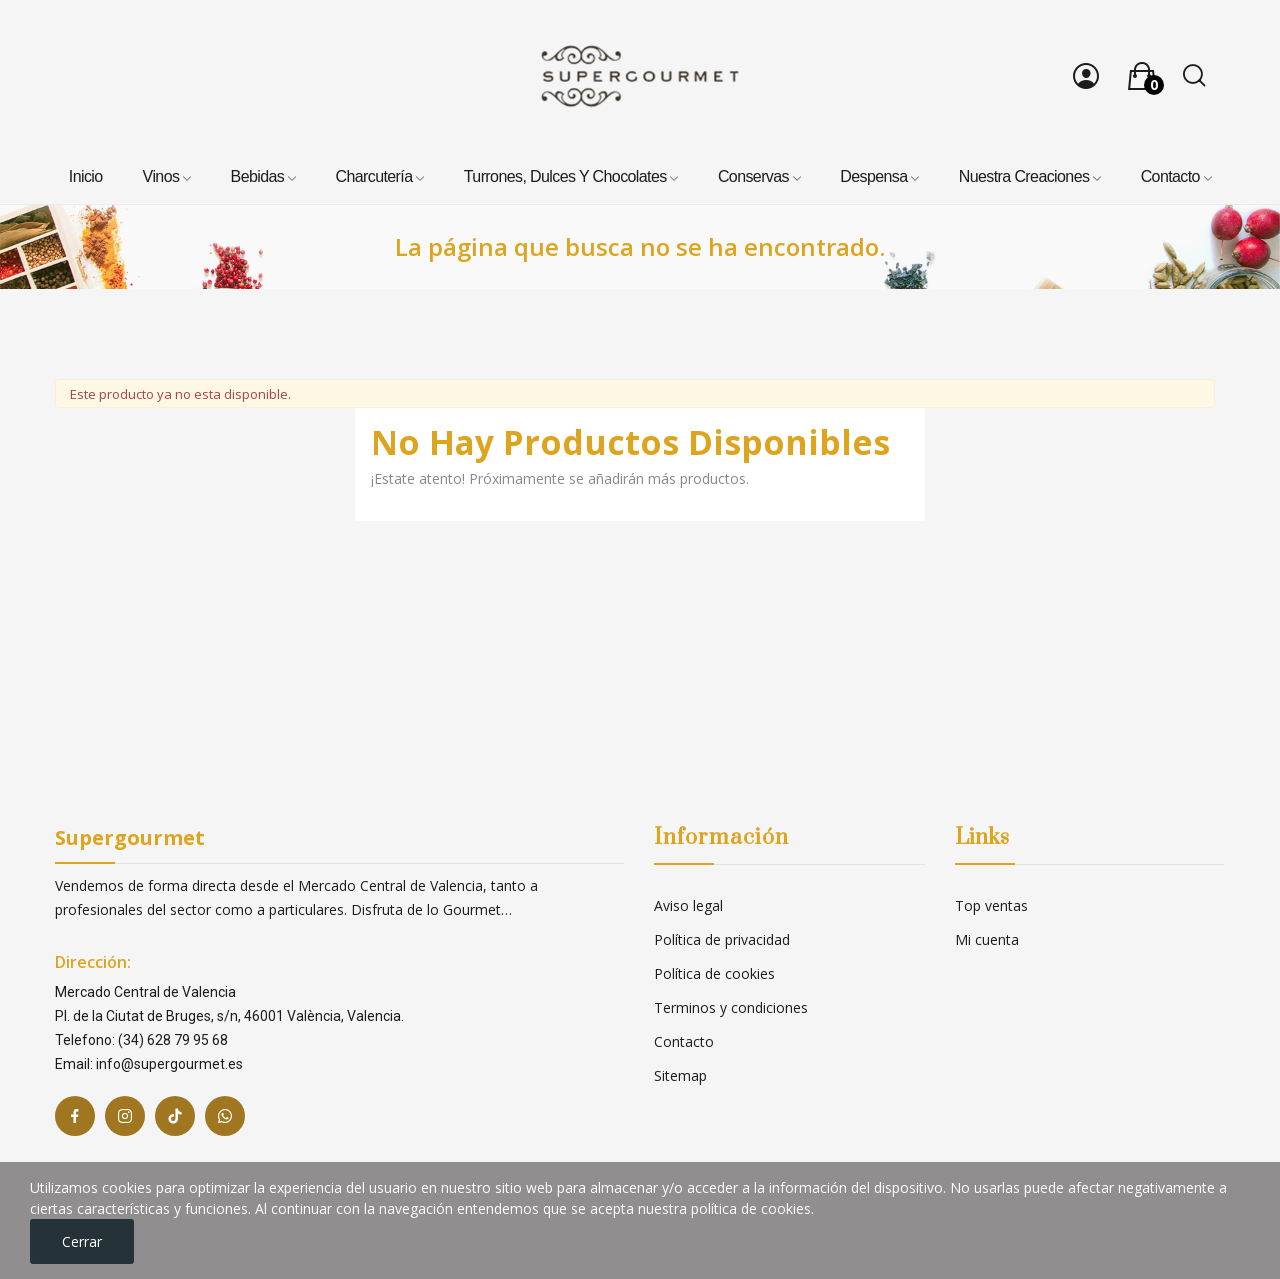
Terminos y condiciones (731, 1007)
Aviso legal (688, 905)
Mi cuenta (987, 939)
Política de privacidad (722, 939)
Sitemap (680, 1075)
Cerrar (82, 1241)
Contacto (684, 1041)
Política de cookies (714, 973)
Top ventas (991, 905)
